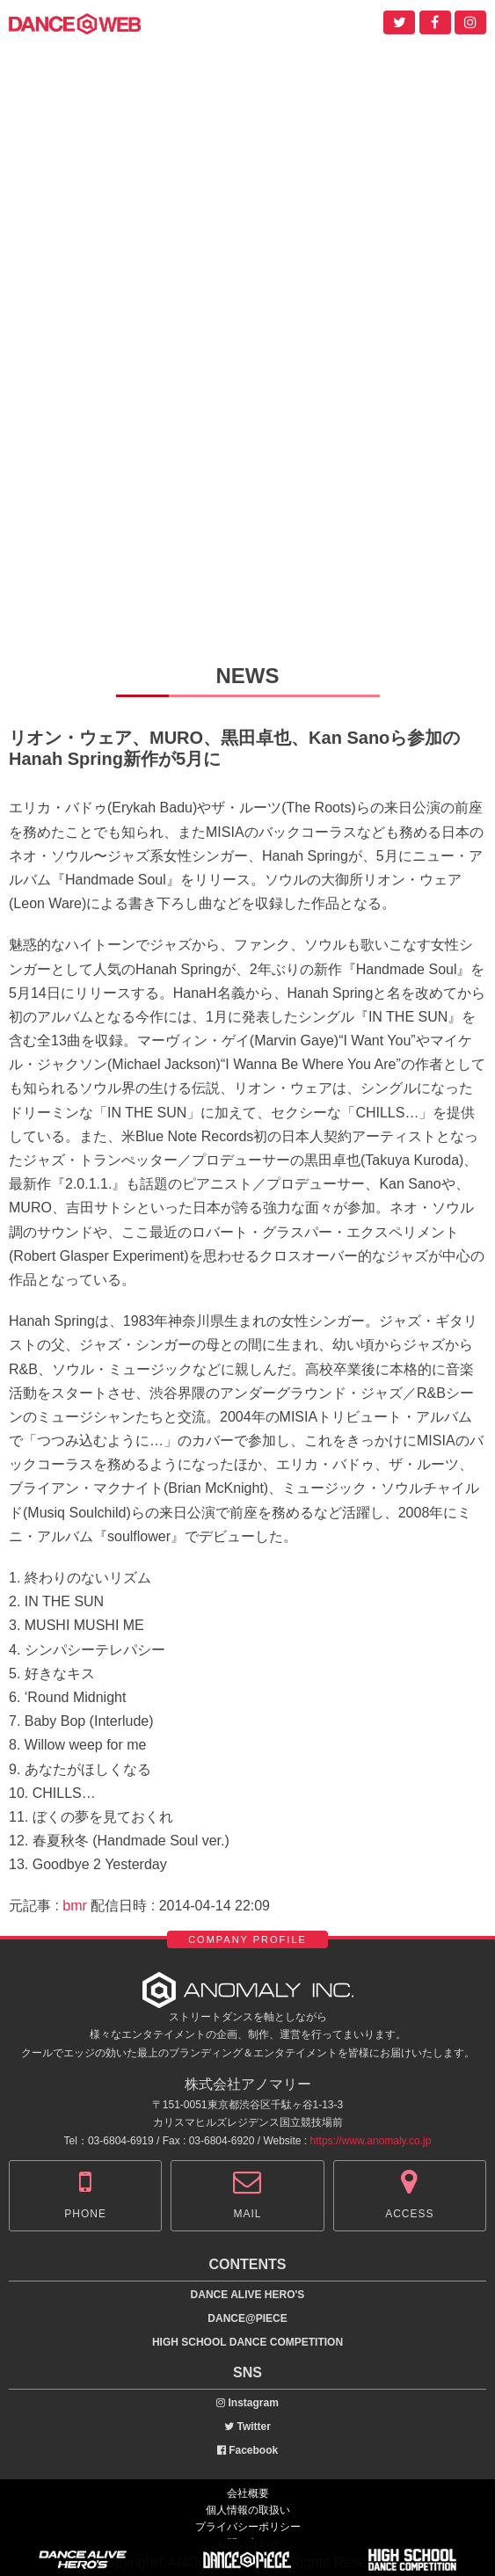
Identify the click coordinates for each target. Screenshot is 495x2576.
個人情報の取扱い (248, 2510)
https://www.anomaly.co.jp (371, 2141)
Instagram (247, 2403)
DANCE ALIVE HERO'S (248, 2295)
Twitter (247, 2426)
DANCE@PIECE (247, 2318)
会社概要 (248, 2493)
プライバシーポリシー (248, 2527)
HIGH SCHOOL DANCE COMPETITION (247, 2342)
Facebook (247, 2450)
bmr (74, 1905)
